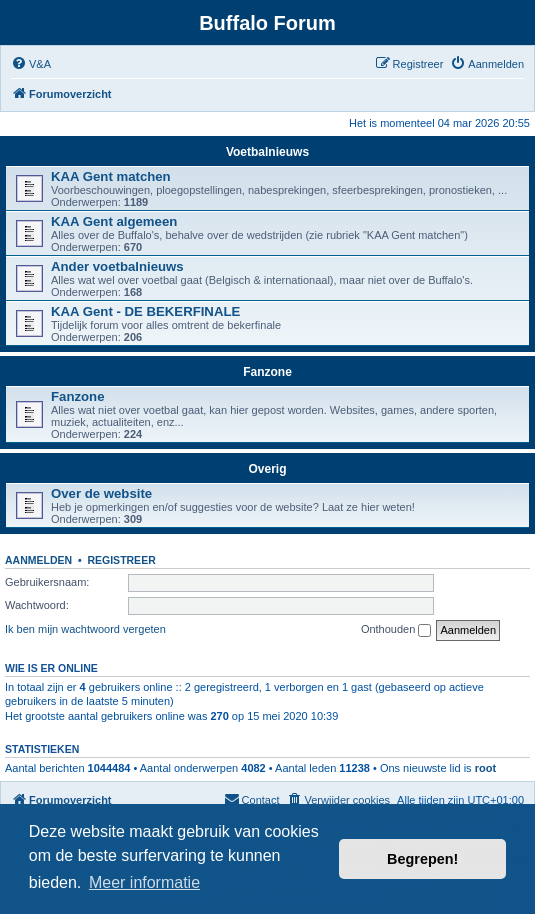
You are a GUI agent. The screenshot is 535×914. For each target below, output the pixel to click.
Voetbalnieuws (267, 152)
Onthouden (396, 630)
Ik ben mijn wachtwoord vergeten (85, 629)
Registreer (121, 560)
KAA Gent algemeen (114, 221)
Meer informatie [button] (144, 882)
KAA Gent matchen (111, 176)
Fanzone (267, 372)
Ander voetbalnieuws (117, 266)
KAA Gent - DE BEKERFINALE (145, 311)
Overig (267, 469)
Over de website (101, 493)
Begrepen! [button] (422, 859)
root (485, 768)
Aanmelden (38, 560)
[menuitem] (31, 64)
